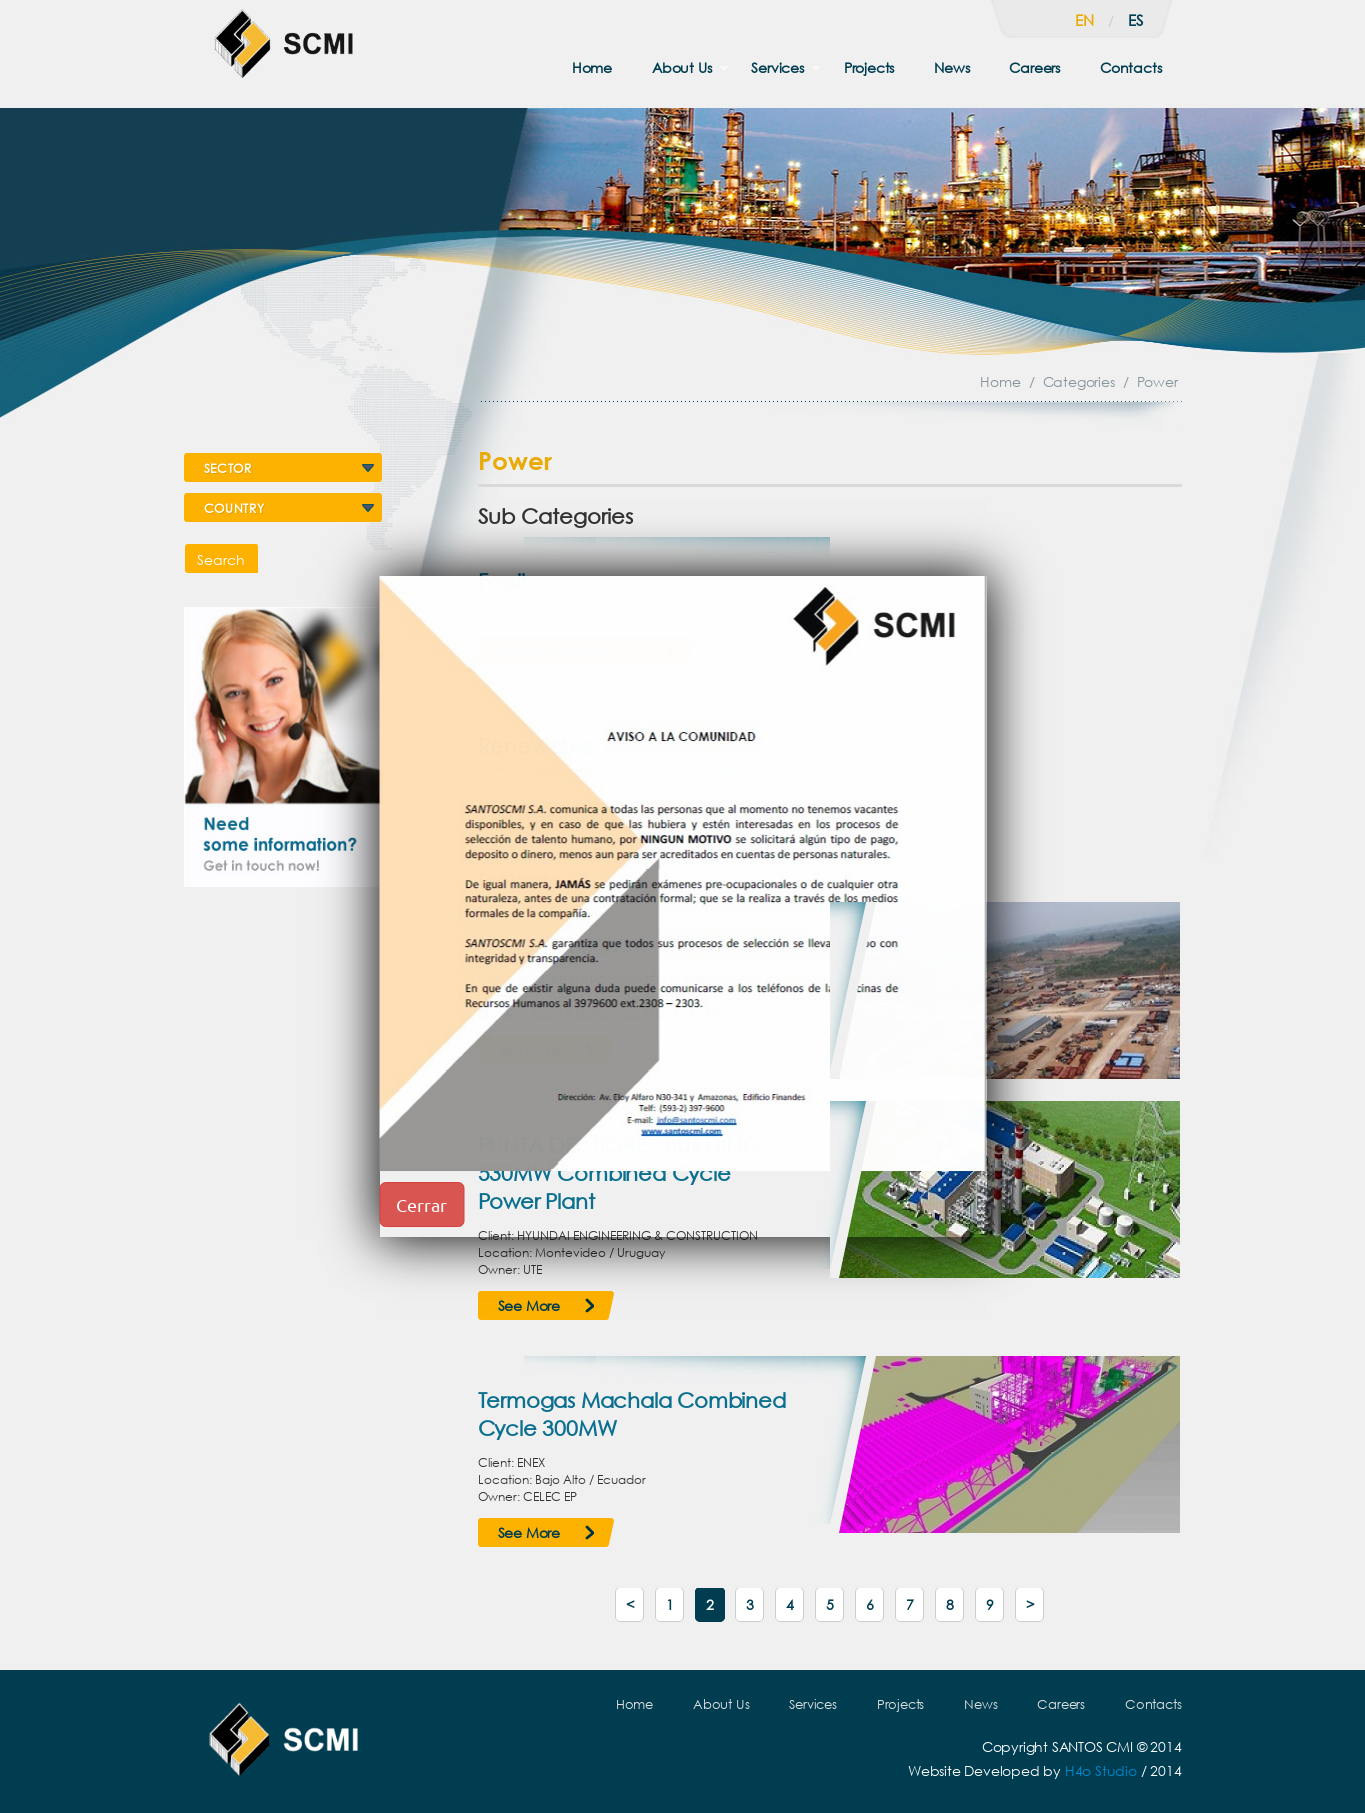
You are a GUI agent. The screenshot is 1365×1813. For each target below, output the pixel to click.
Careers (1034, 67)
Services (777, 67)
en (1084, 20)
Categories (1079, 381)
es (1135, 20)
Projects (869, 67)
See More (529, 1305)
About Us (681, 67)
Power (1157, 381)
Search (221, 559)
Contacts (1130, 67)
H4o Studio (1101, 1770)
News (951, 67)
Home (592, 67)
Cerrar (421, 1204)
